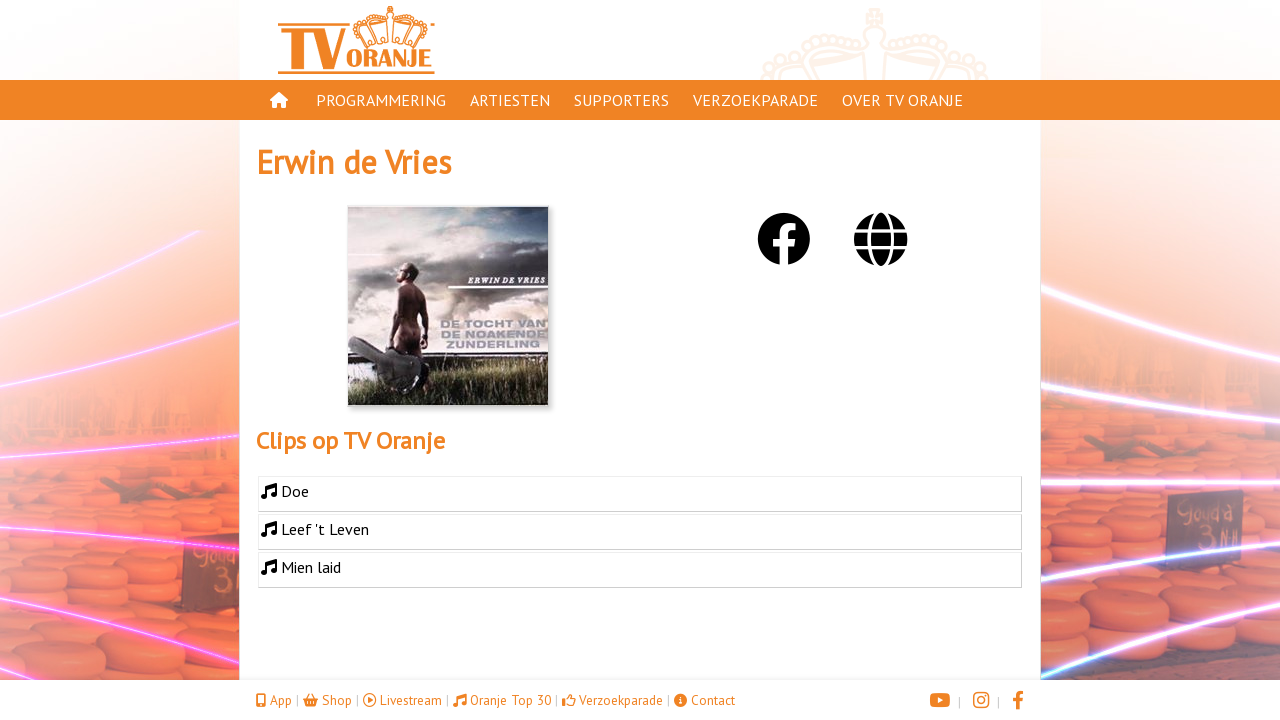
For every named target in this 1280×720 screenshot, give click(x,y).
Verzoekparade (755, 100)
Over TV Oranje (902, 100)
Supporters (621, 100)
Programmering (381, 100)
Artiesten (510, 100)
